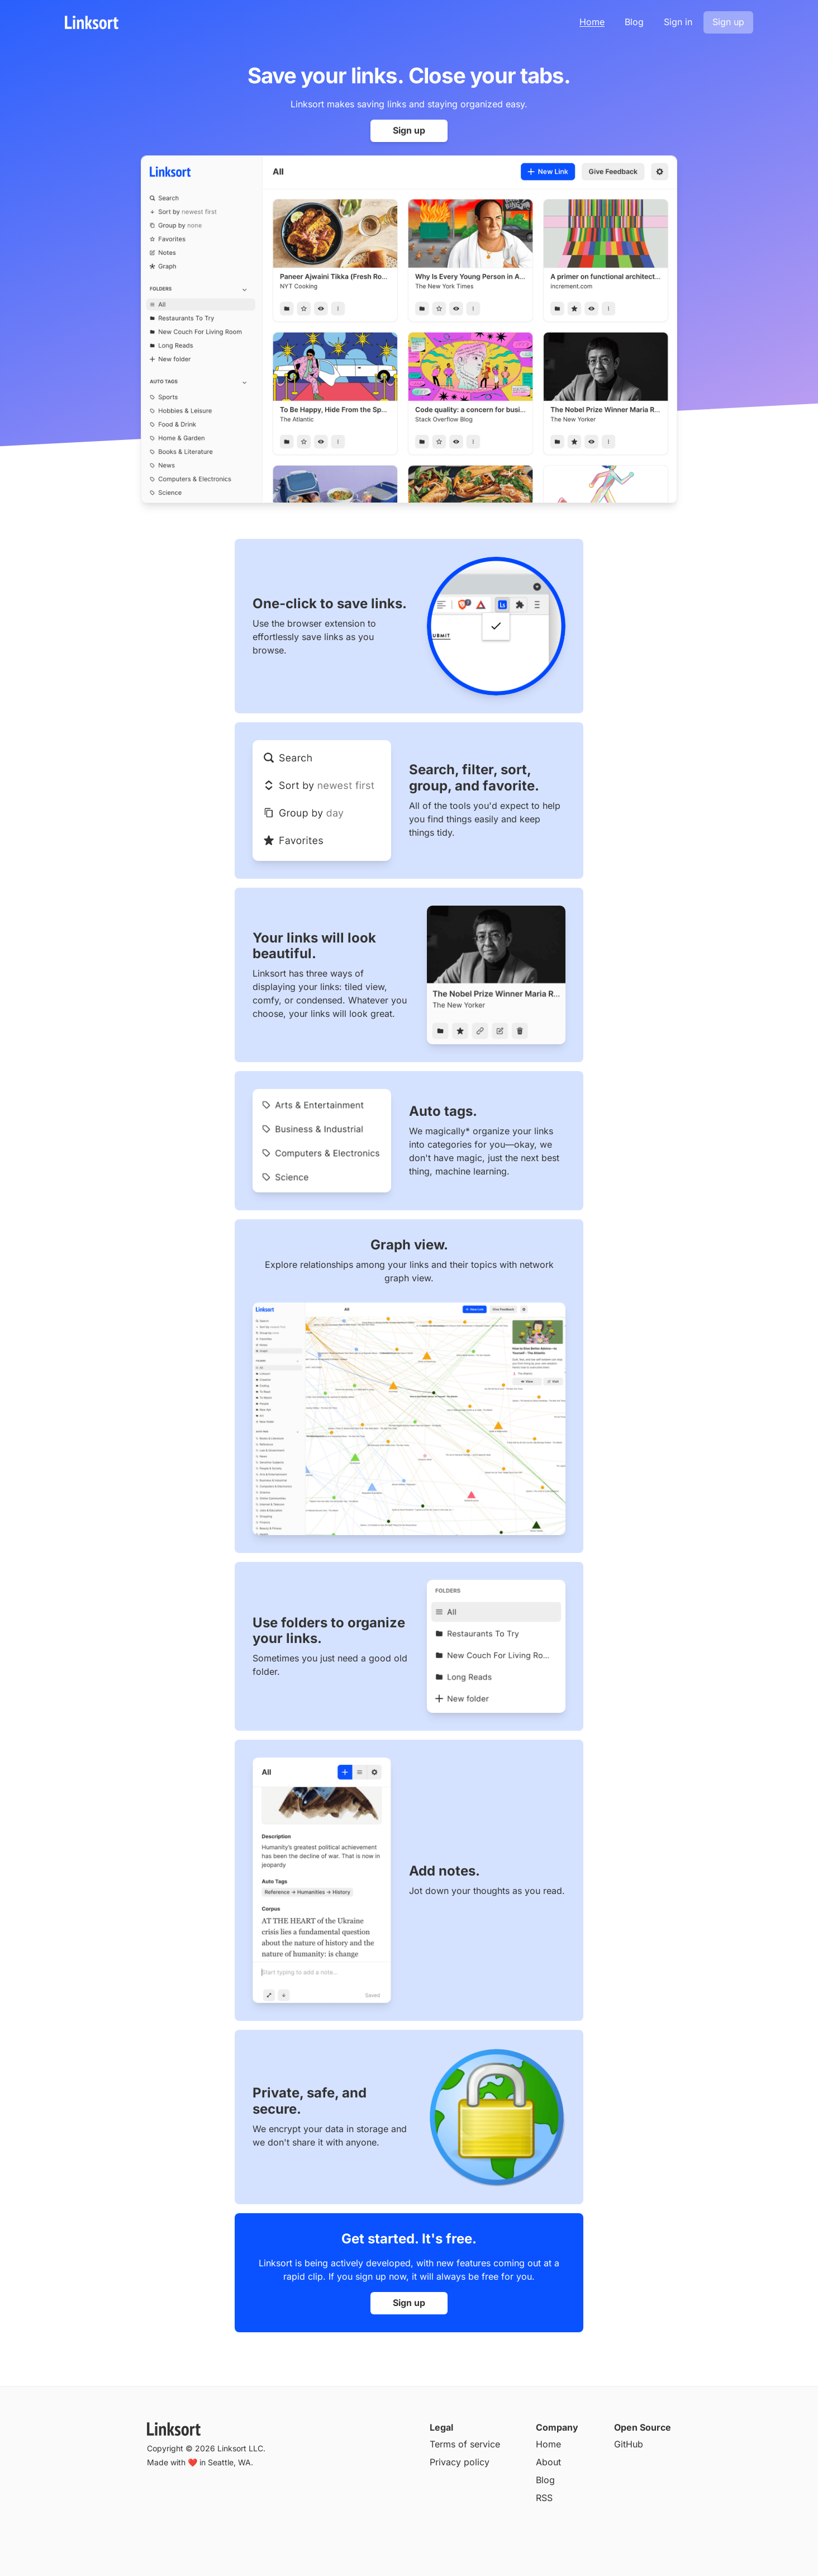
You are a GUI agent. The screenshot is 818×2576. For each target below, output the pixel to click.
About (548, 2462)
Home (592, 21)
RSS (544, 2497)
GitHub (628, 2444)
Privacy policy (459, 2462)
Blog (634, 21)
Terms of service (465, 2444)
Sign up (728, 21)
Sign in (678, 21)
